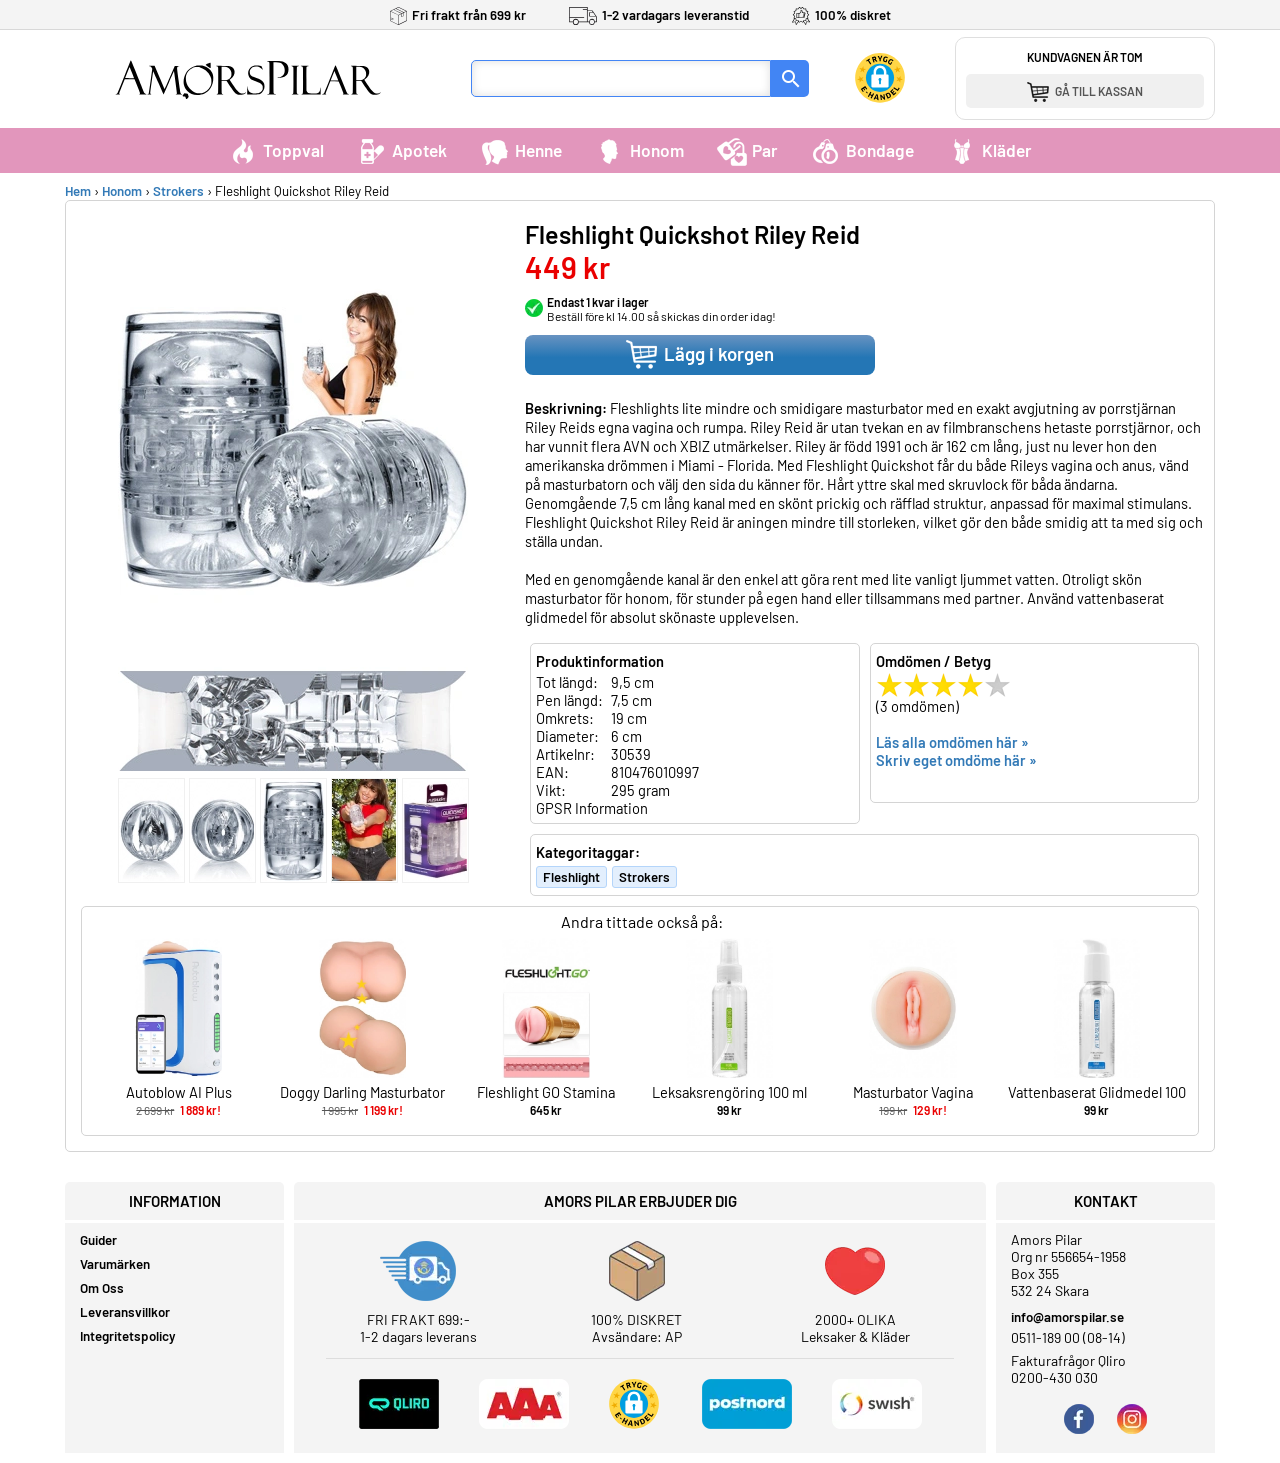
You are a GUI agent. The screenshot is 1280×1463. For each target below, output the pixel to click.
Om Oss (102, 1288)
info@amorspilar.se (1067, 1317)
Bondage (862, 150)
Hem (78, 191)
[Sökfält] (621, 78)
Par (747, 150)
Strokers (178, 191)
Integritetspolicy (128, 1336)
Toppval (276, 150)
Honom (639, 150)
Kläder (989, 150)
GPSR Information (592, 808)
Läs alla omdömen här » (952, 742)
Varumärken (115, 1264)
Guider (98, 1240)
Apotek (402, 150)
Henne (521, 150)
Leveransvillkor (125, 1312)
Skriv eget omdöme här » (956, 760)
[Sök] (790, 78)
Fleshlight (571, 877)
